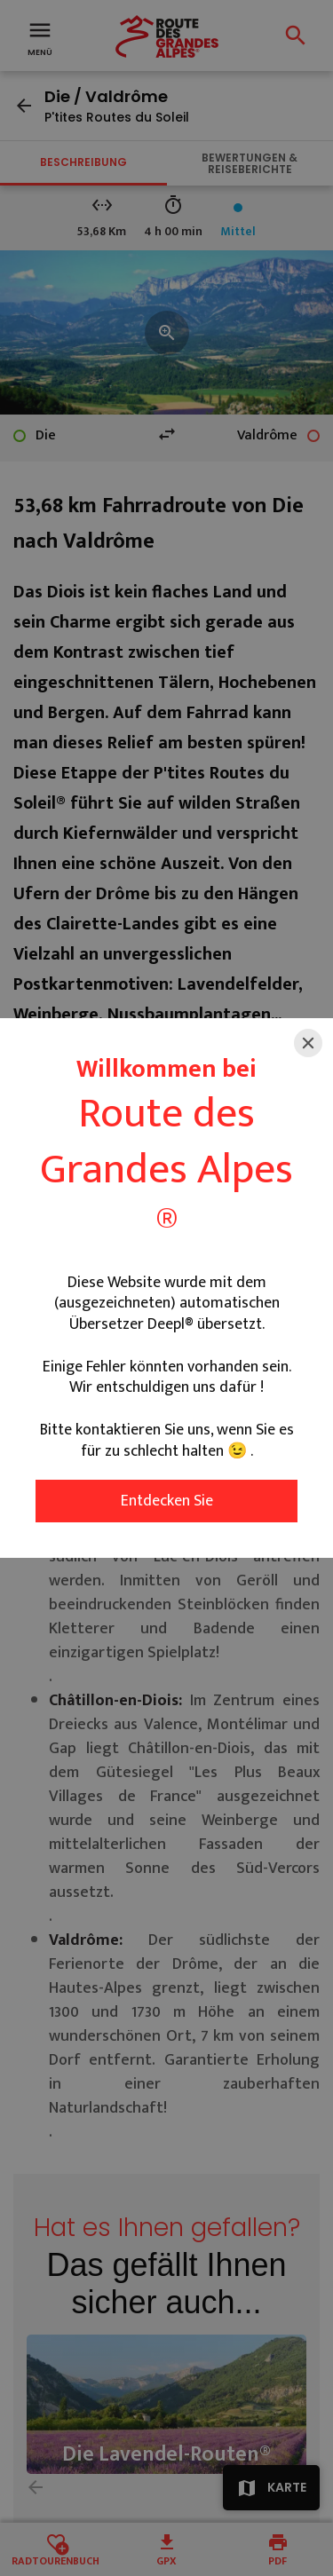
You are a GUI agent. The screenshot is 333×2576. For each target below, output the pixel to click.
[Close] (308, 1043)
